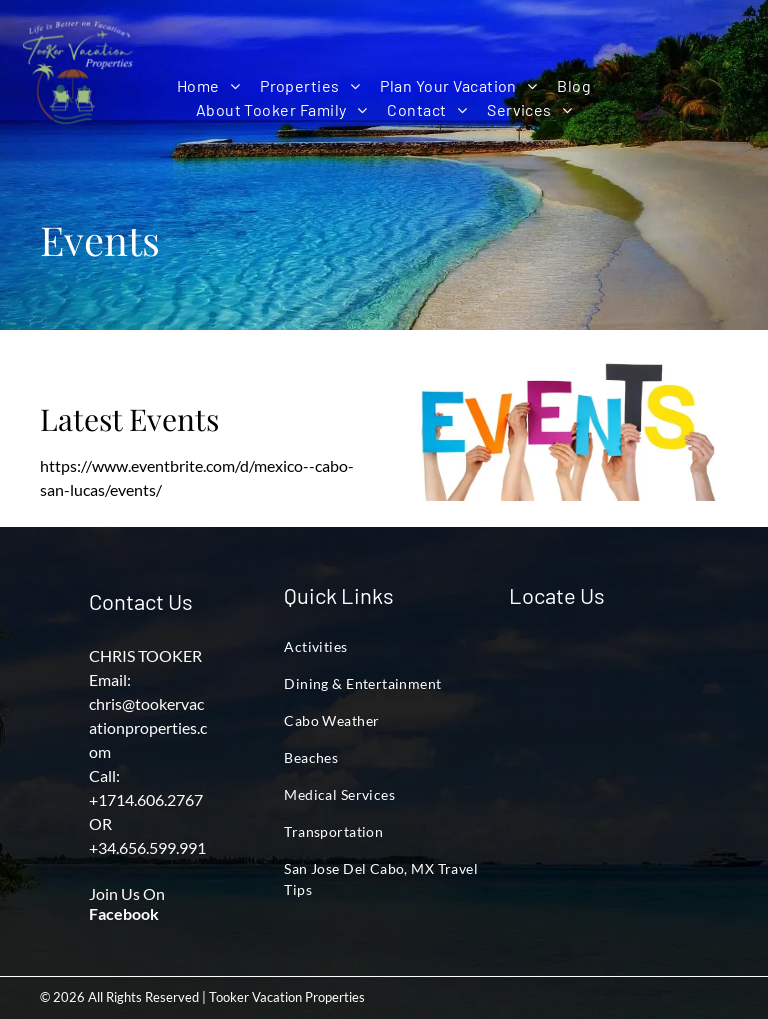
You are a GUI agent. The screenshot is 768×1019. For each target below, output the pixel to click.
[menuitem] (208, 86)
